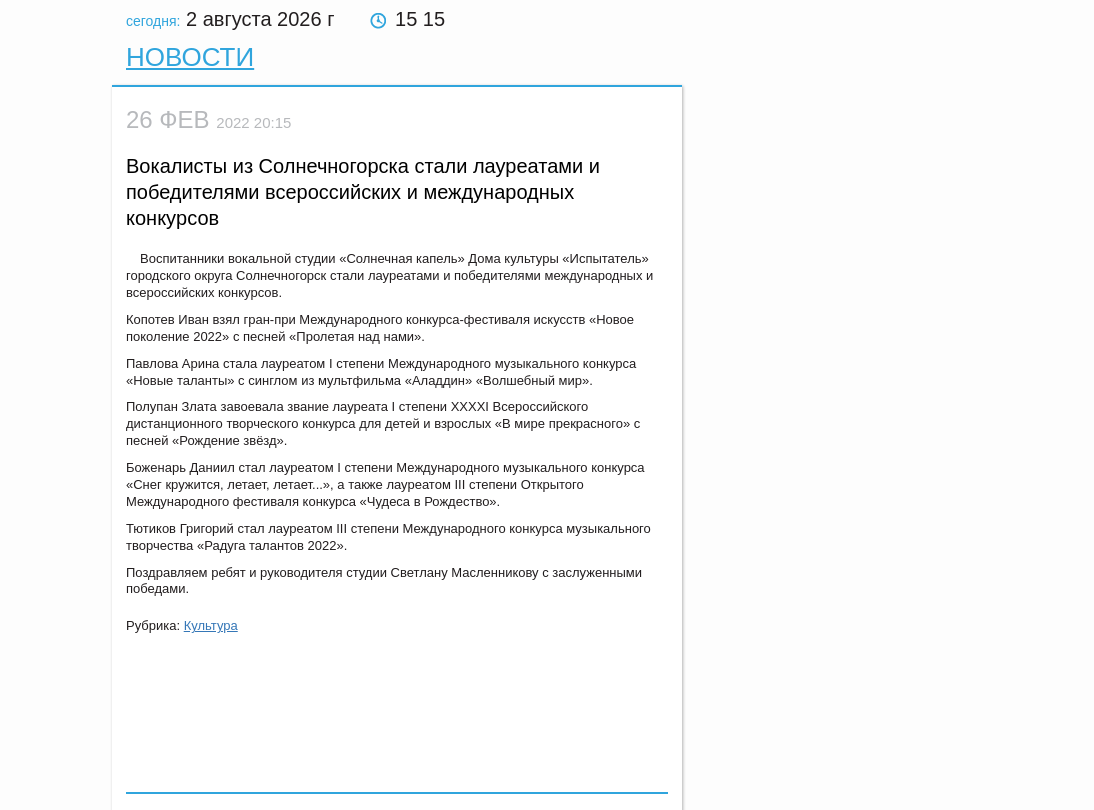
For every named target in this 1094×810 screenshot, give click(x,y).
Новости (190, 57)
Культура (211, 625)
